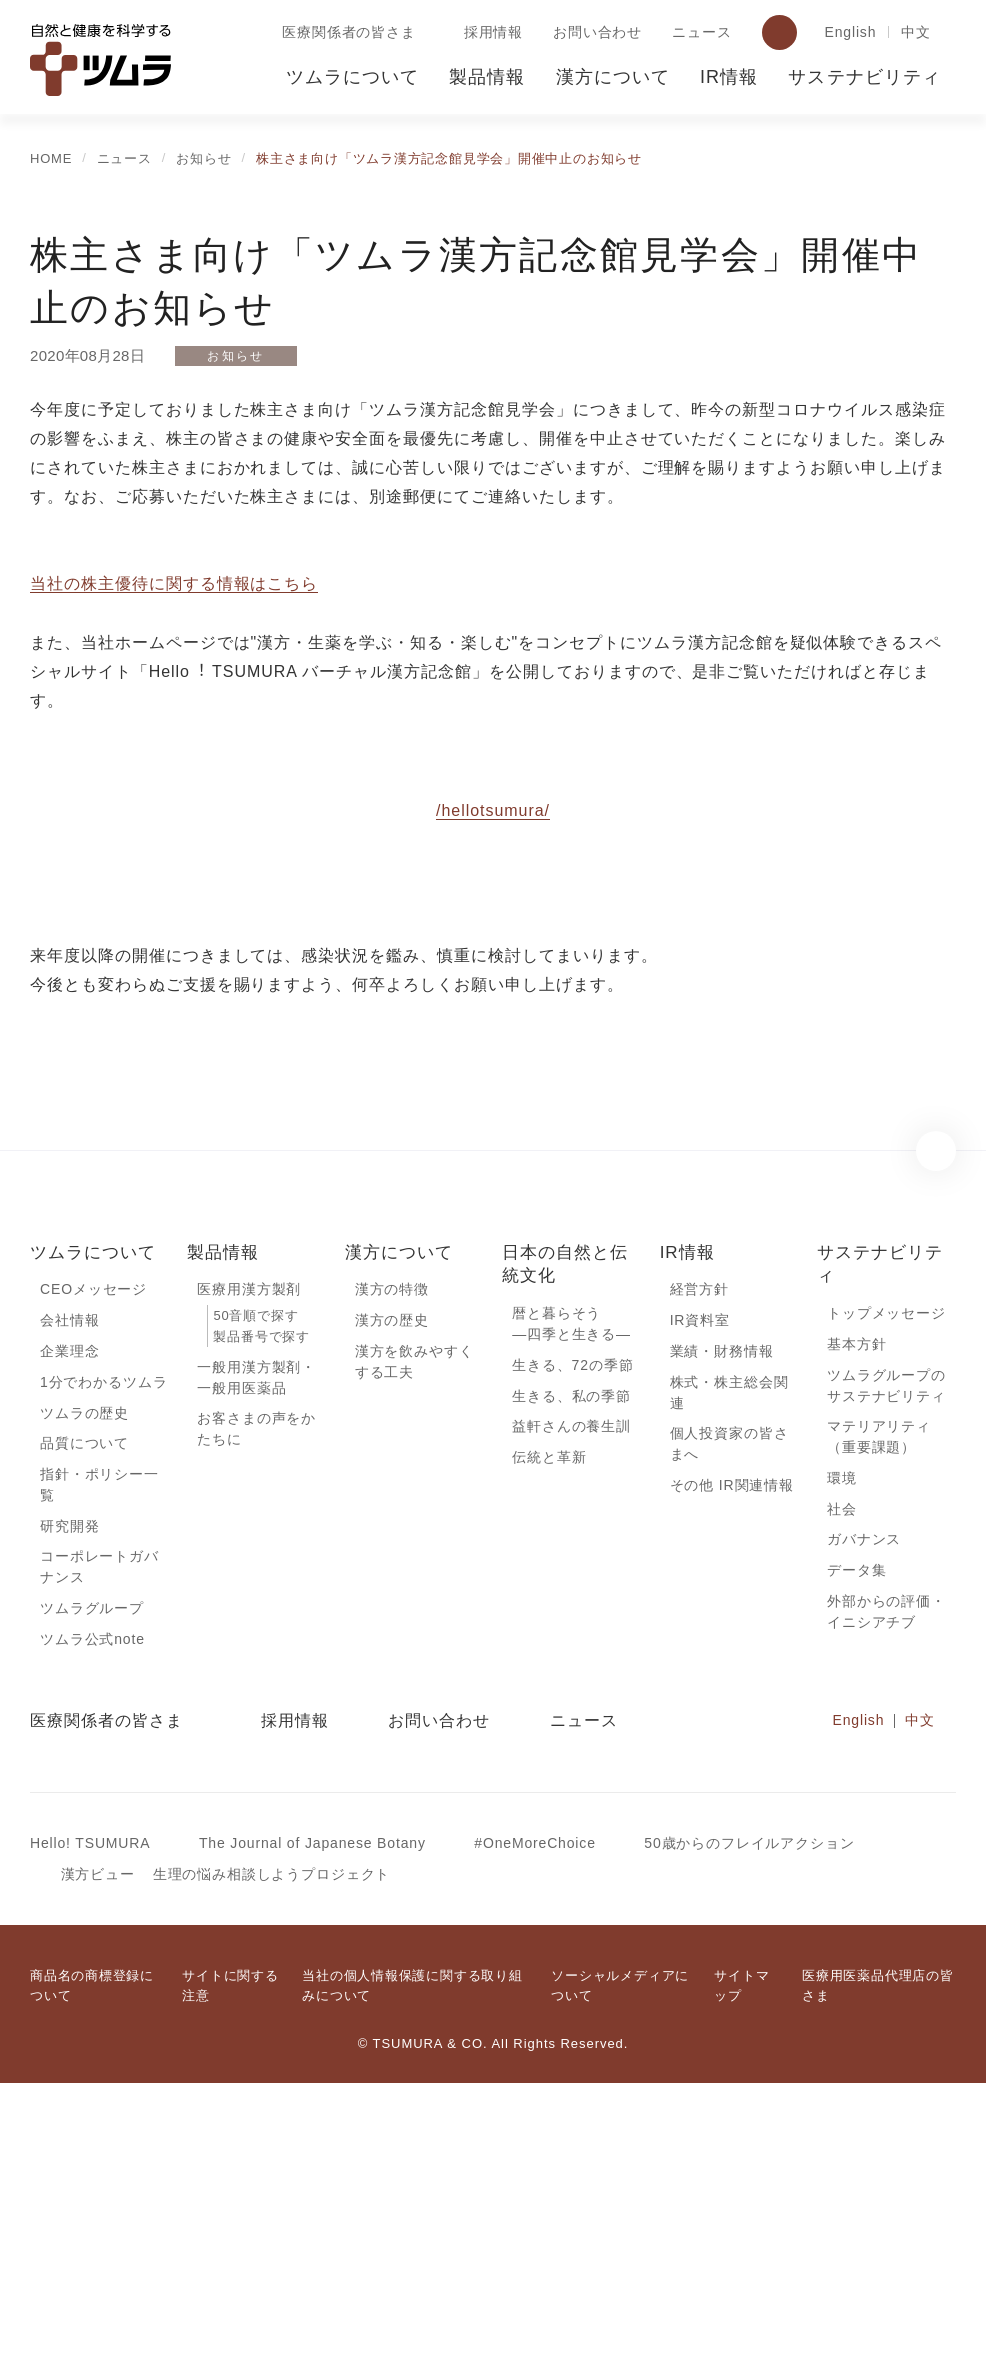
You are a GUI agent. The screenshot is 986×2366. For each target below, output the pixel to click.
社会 (842, 1786)
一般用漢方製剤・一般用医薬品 (256, 1651)
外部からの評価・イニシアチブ (886, 1892)
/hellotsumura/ (493, 1081)
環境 (842, 1754)
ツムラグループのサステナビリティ (886, 1659)
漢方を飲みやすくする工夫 (414, 1635)
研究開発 (69, 1804)
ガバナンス (864, 1817)
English (847, 33)
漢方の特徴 (392, 1561)
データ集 (856, 1849)
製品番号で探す (261, 1609)
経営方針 (699, 1561)
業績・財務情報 (722, 1624)
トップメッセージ (886, 1585)
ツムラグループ (91, 1888)
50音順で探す (255, 1588)
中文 (916, 33)
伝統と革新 (549, 1733)
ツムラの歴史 (84, 1687)
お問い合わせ (593, 33)
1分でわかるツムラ (103, 1656)
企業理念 (69, 1624)
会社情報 (69, 1593)
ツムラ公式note (94, 1920)
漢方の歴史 (392, 1593)
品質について (84, 1719)
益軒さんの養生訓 (571, 1701)
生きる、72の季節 (573, 1638)
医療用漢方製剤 (249, 1561)
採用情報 (489, 33)
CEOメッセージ (92, 1561)
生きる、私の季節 (571, 1670)
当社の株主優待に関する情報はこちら (174, 584)
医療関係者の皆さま (345, 33)
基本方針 (856, 1616)
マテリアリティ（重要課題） (878, 1712)
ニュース (697, 33)
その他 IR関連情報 (731, 1762)
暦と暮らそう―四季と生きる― (571, 1596)
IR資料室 (700, 1593)
